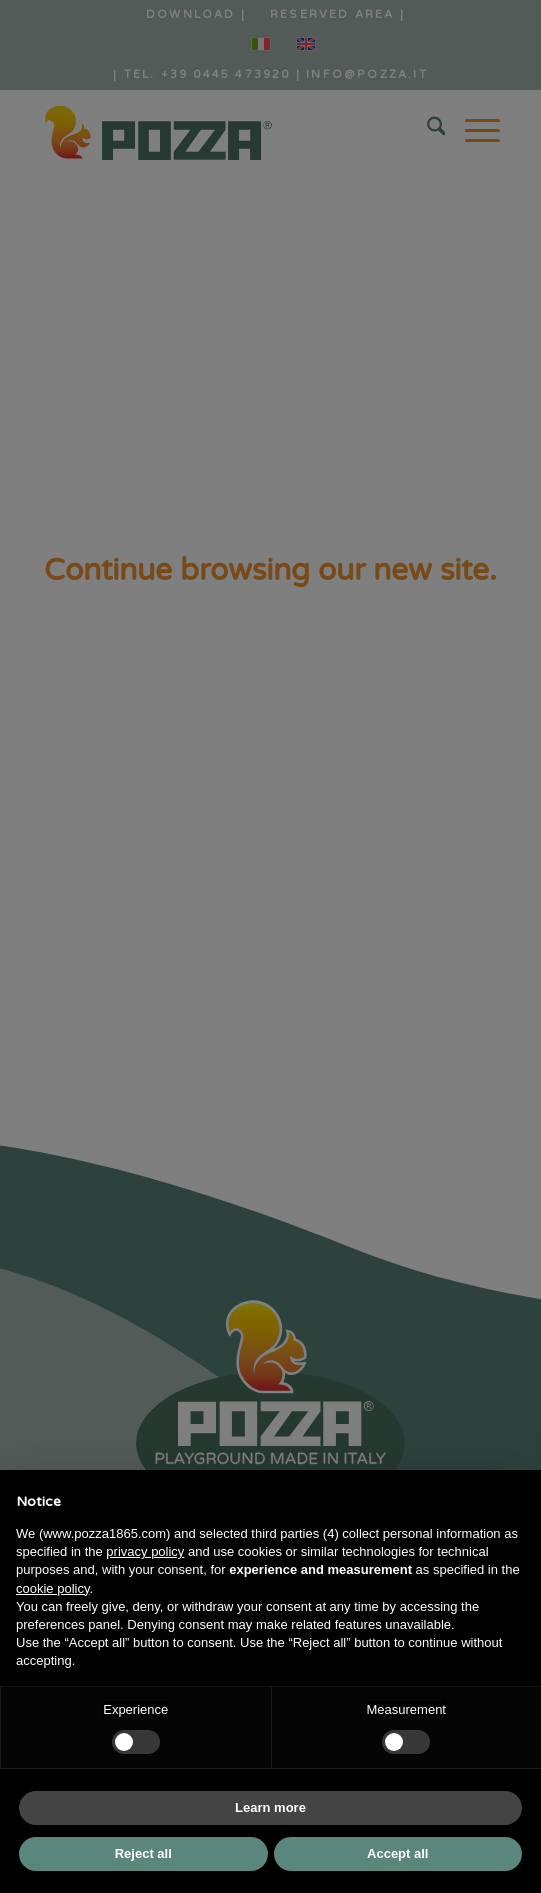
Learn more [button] (270, 1807)
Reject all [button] (143, 1853)
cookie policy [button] (52, 1588)
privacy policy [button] (145, 1551)
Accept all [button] (397, 1853)
